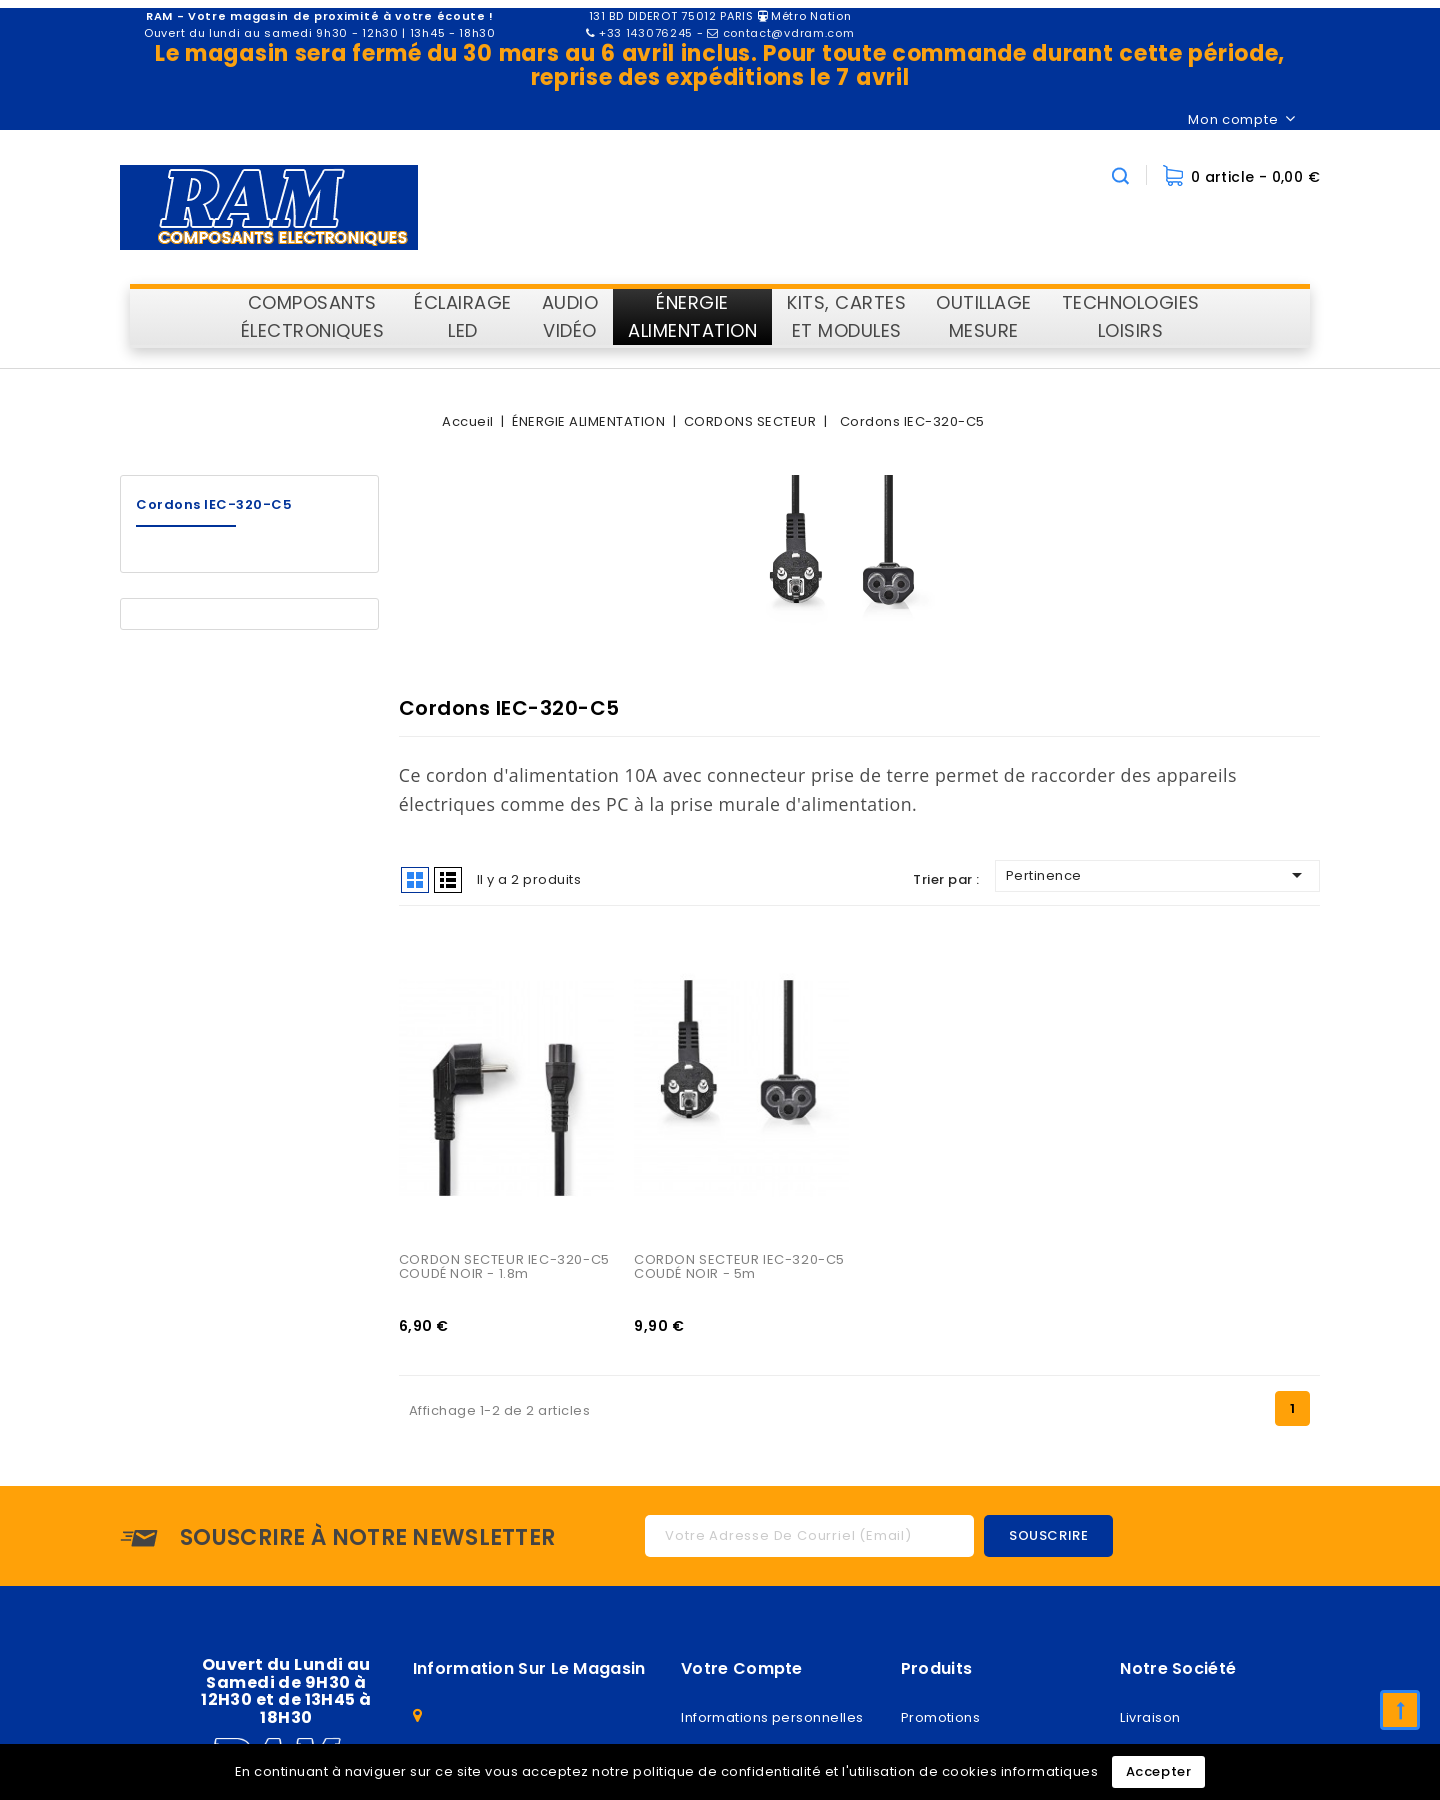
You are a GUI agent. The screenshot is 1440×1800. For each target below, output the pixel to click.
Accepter (1159, 1771)
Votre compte (742, 1671)
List (448, 880)
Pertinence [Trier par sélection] (1157, 875)
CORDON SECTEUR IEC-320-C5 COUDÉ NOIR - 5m (741, 1269)
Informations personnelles (772, 1720)
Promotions (941, 1720)
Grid (415, 880)
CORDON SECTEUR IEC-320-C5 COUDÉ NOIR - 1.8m (506, 1269)
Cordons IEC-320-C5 (214, 504)
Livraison (1150, 1720)
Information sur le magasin (529, 1671)
